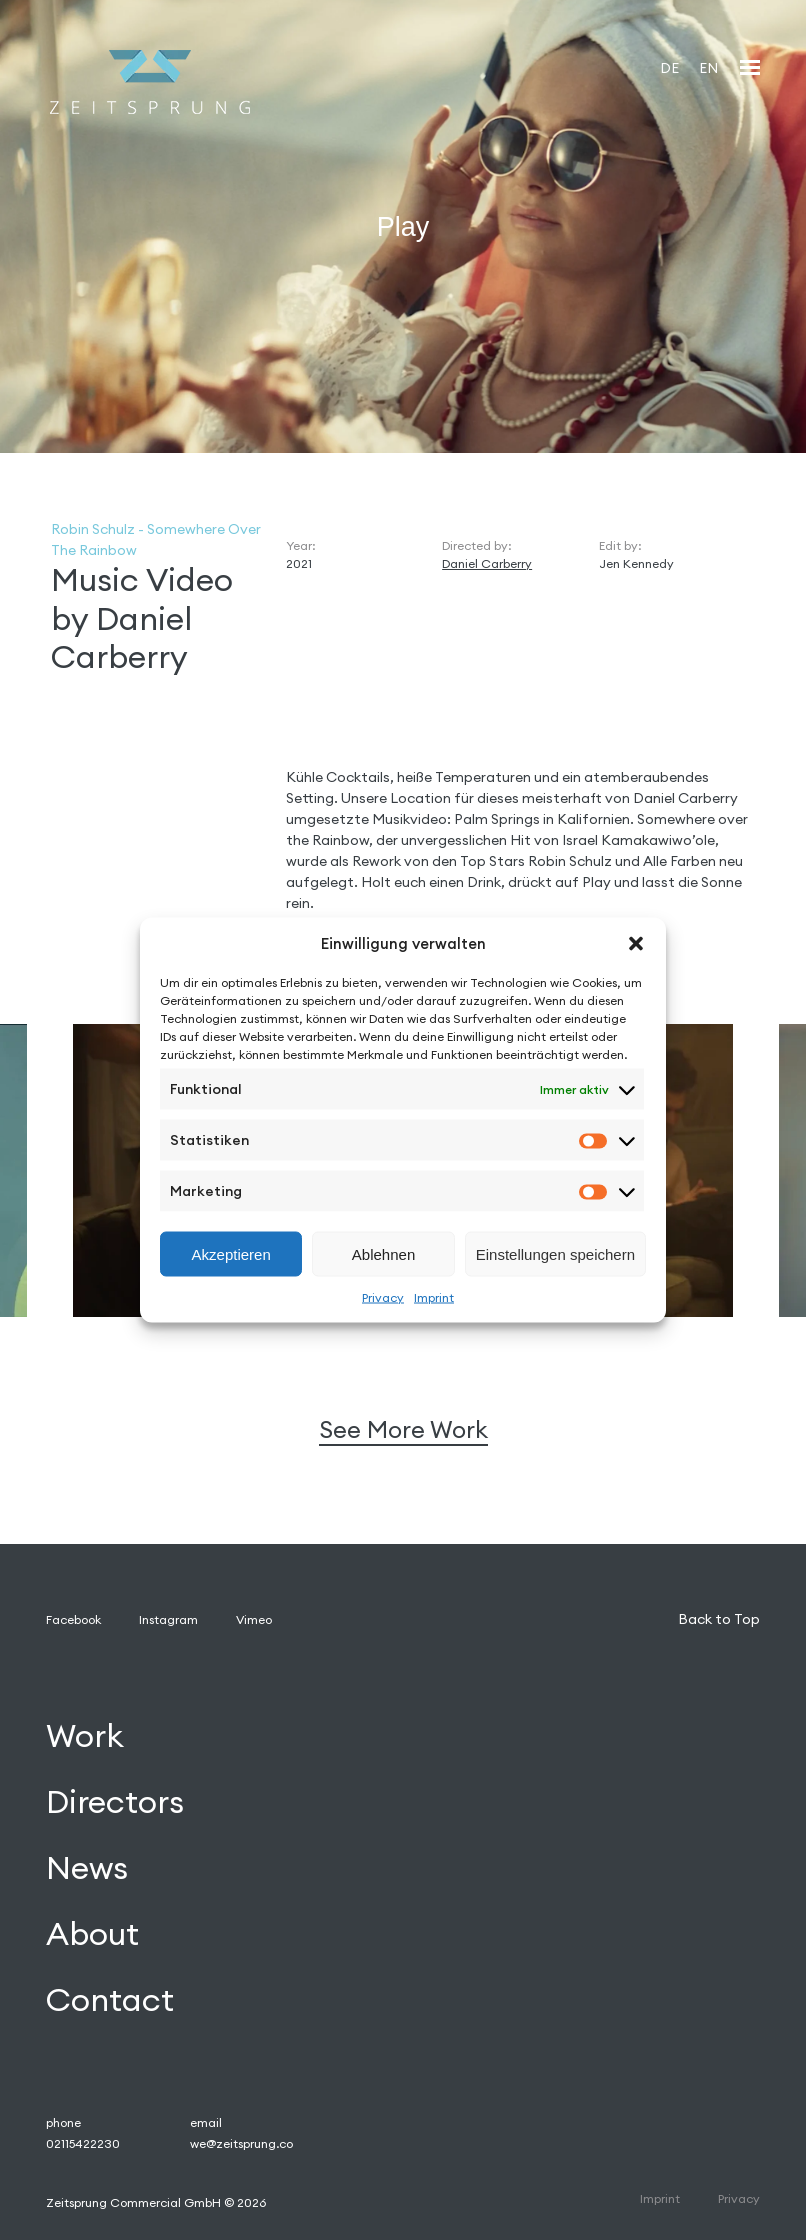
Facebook (73, 1619)
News (87, 1867)
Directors (115, 1801)
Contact (110, 1999)
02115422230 (83, 2143)
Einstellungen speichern (555, 1253)
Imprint (434, 1297)
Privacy (383, 1297)
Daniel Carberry (487, 563)
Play (403, 226)
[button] (636, 943)
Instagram (168, 1619)
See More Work (403, 1429)
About (92, 1933)
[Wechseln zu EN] (708, 67)
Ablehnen (383, 1253)
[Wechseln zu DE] (669, 67)
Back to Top (719, 1619)
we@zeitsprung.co (241, 2143)
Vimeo (254, 1619)
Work (85, 1735)
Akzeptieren (231, 1253)
